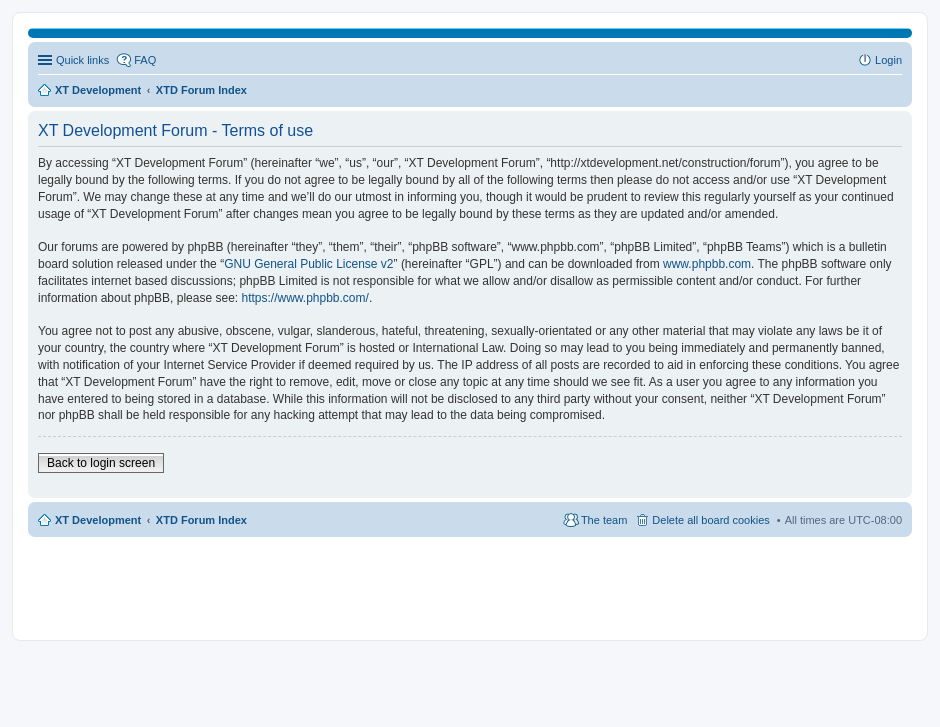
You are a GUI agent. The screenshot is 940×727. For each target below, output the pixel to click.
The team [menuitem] (604, 520)
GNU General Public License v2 (308, 264)
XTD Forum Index (201, 520)
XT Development (98, 520)
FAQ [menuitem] (145, 60)
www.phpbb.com (707, 264)
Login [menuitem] (888, 60)
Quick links (82, 60)
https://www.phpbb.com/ (304, 298)
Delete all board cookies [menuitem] (710, 520)
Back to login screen (101, 463)
